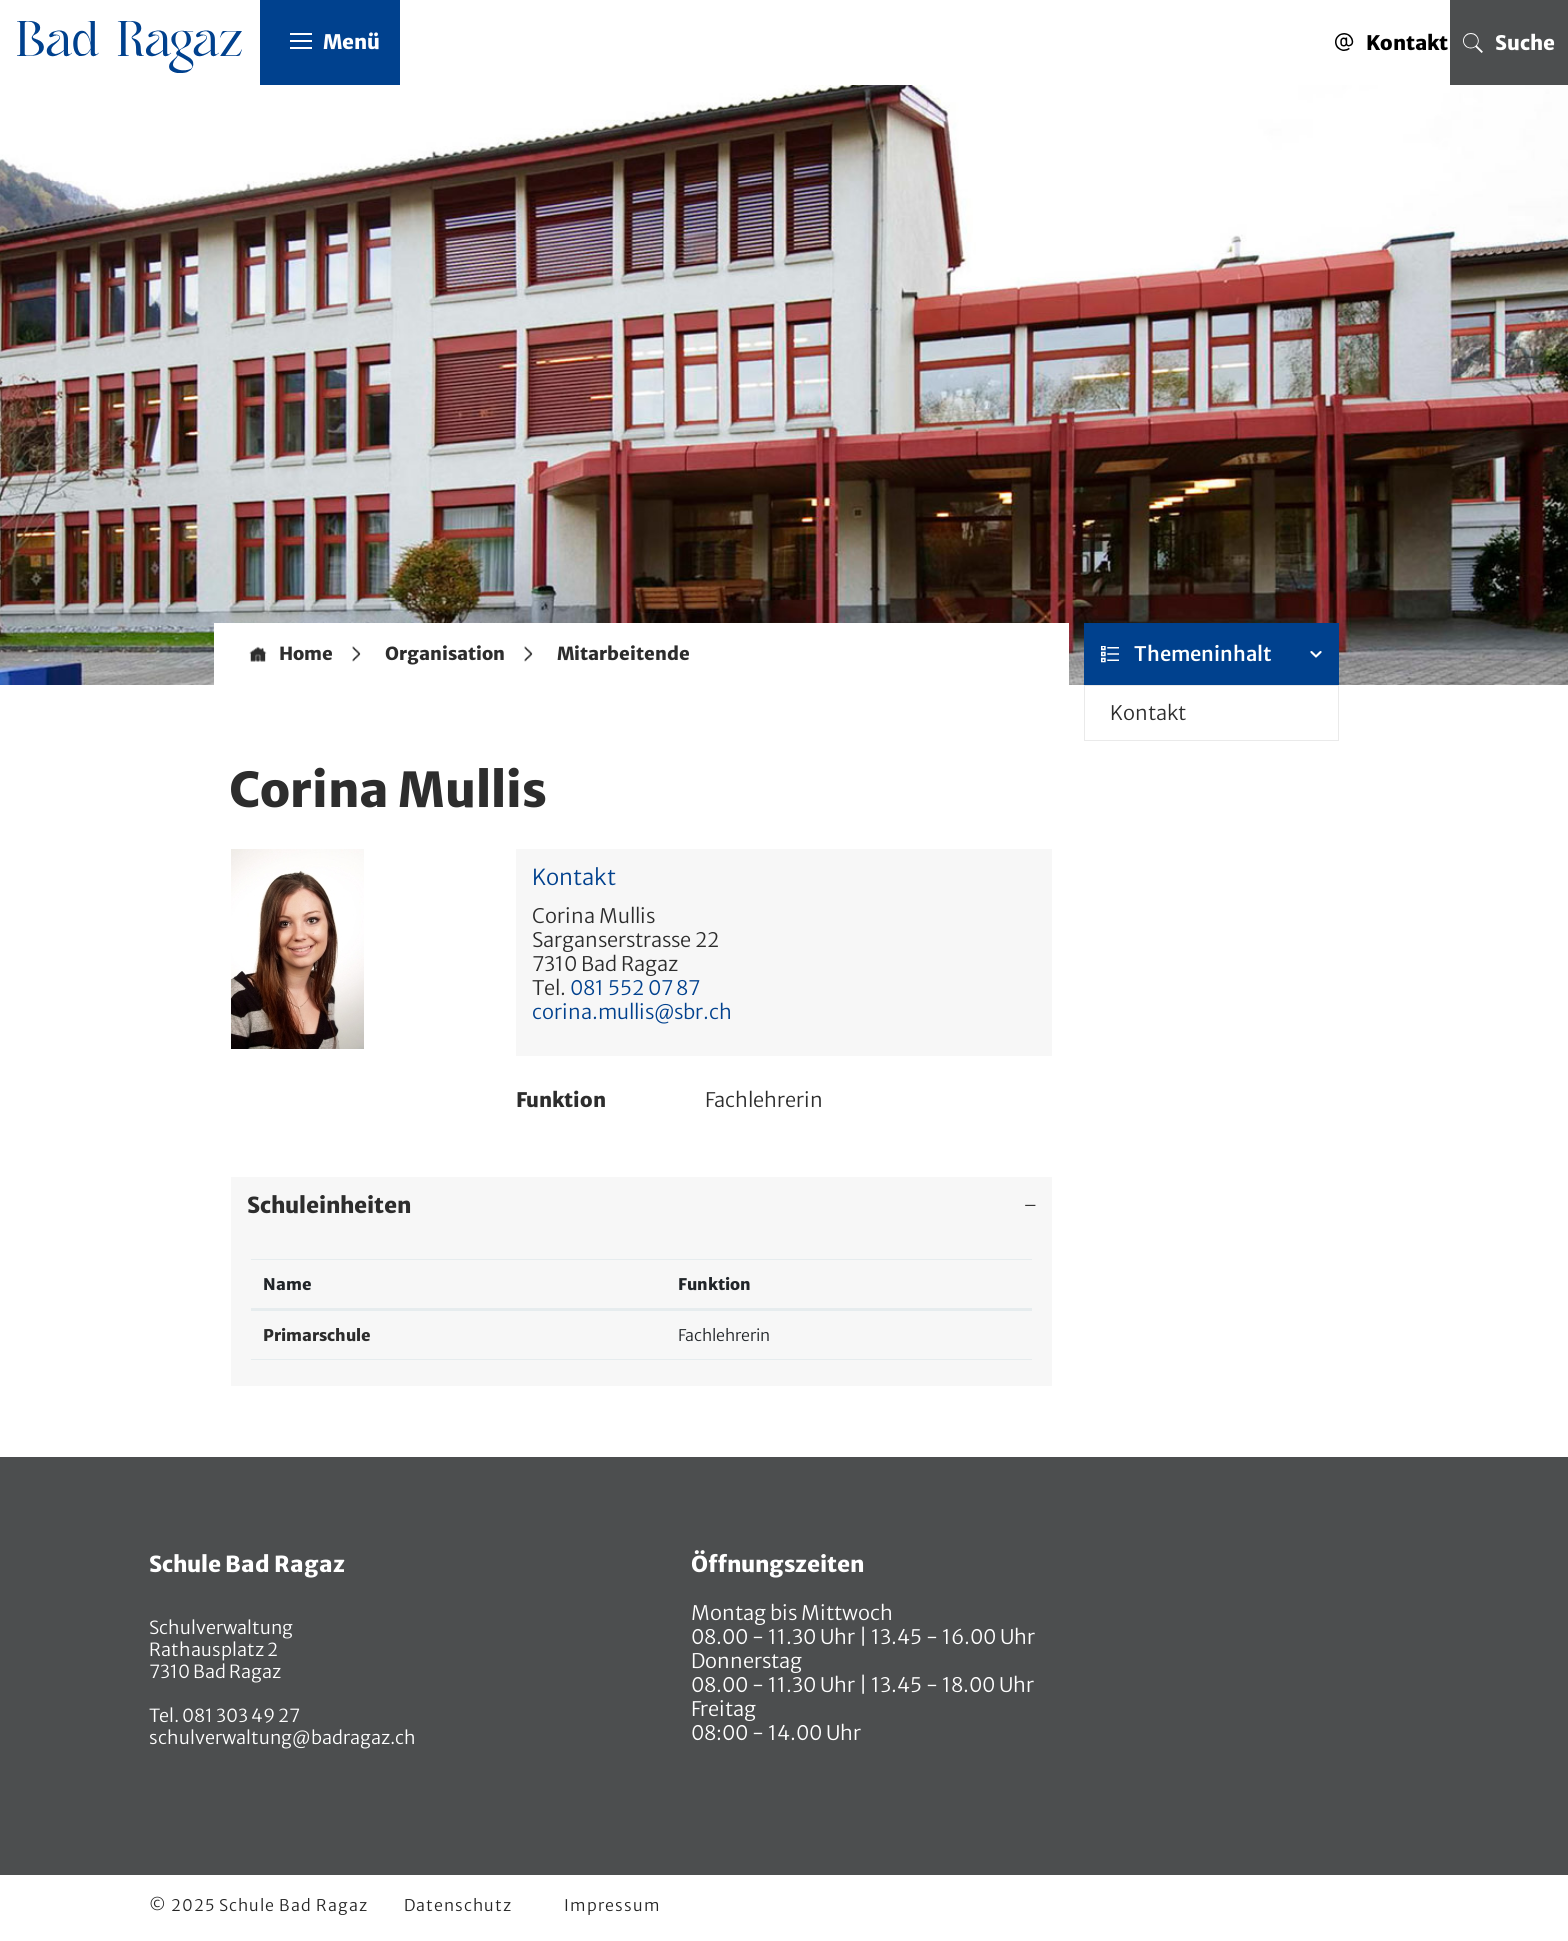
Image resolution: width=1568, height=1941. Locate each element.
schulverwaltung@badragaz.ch (282, 1737)
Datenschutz (458, 1905)
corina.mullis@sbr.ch (632, 1011)
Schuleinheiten (329, 1205)
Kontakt (1148, 712)
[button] (445, 654)
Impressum (612, 1905)
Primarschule (317, 1335)
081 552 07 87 (635, 987)
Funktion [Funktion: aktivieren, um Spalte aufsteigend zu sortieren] (714, 1284)
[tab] (641, 1205)
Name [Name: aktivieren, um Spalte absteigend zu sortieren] (287, 1284)
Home (306, 654)
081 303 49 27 (239, 1715)
